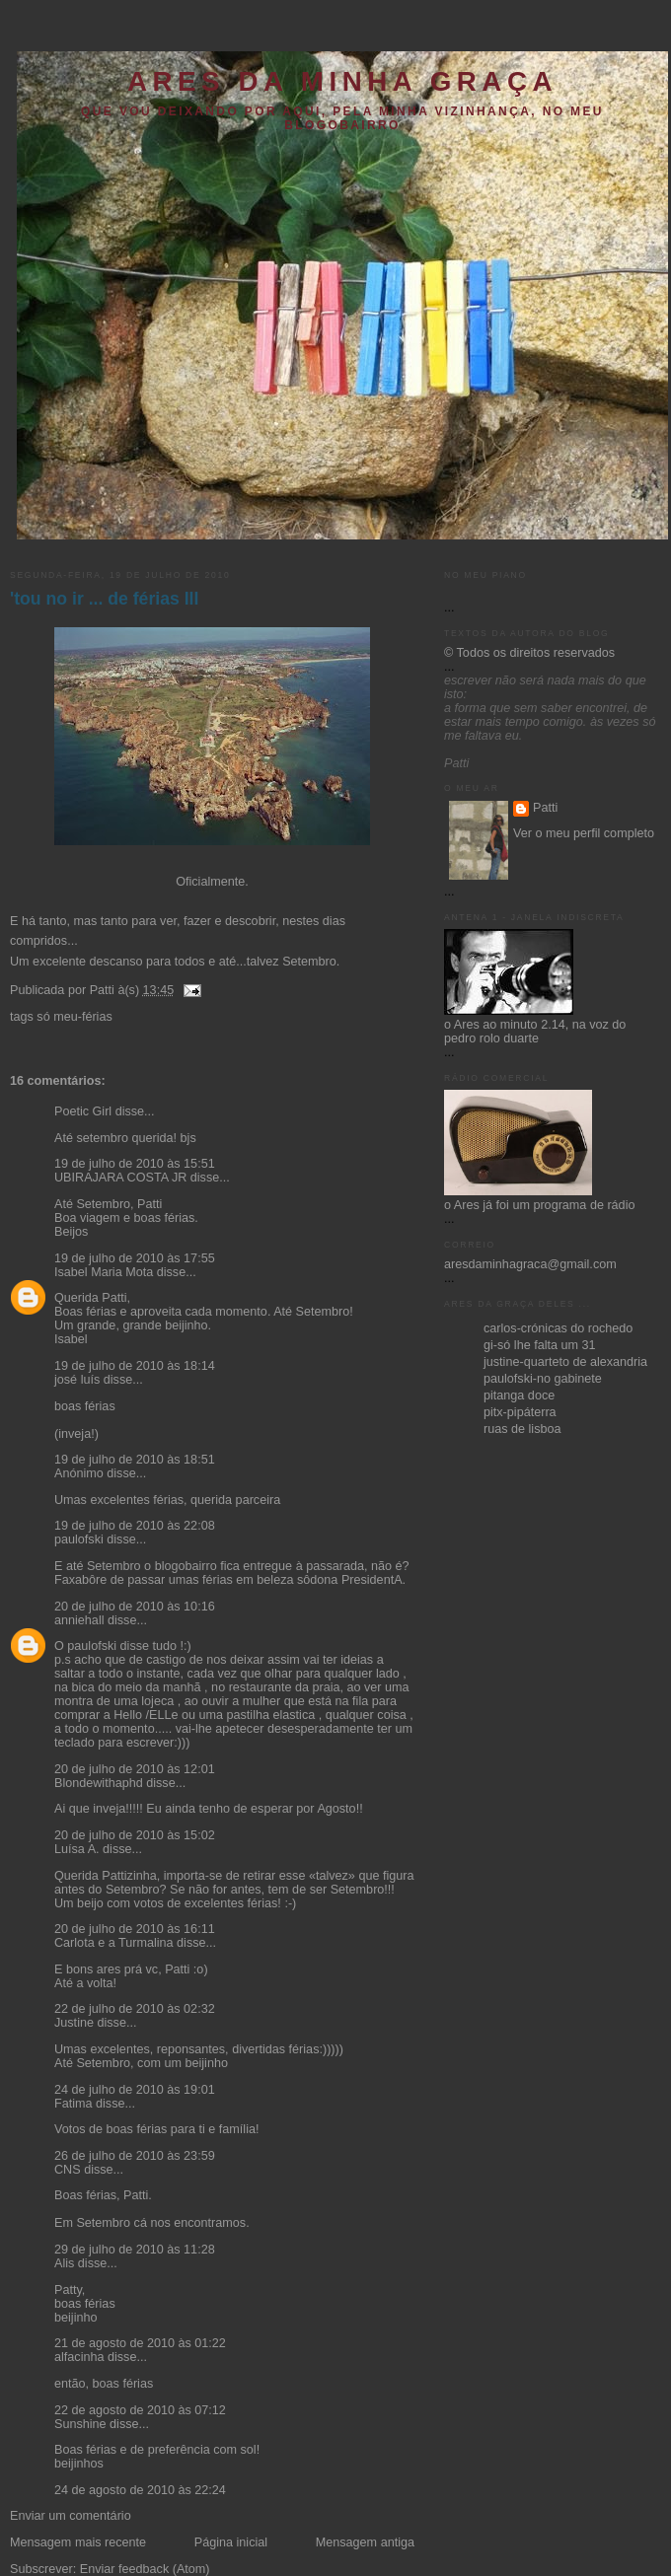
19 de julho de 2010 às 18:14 (134, 1366)
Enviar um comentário (70, 2516)
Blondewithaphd (98, 1783)
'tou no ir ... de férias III (104, 598)
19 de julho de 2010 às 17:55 (134, 1258)
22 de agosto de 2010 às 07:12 (140, 2410)
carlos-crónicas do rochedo (558, 1328)
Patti (545, 808)
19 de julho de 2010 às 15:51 (134, 1164)
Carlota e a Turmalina (115, 1943)
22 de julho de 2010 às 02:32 (134, 2009)
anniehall (79, 1620)
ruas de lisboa (522, 1429)
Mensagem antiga (365, 2542)
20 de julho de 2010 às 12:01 (134, 1769)
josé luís (77, 1380)
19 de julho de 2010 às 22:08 (134, 1526)
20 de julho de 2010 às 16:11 (134, 1929)
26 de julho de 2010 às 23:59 (134, 2156)
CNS (67, 2170)
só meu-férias (74, 1017)
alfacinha (79, 2357)
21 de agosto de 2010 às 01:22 (140, 2343)
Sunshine (80, 2424)
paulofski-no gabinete (543, 1379)
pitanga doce (519, 1395)
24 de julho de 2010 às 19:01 (134, 2090)
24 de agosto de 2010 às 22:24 (140, 2490)
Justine (74, 2023)
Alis (64, 2263)
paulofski (79, 1539)
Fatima (73, 2104)
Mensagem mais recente (78, 2542)
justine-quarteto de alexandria (565, 1362)
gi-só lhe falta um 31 (540, 1345)
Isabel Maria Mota (103, 1272)
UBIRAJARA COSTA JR (120, 1177)
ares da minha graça (342, 81)
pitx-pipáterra (520, 1412)
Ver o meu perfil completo (583, 833)
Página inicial (230, 2542)
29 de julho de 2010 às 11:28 (134, 2249)
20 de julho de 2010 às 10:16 (134, 1606)
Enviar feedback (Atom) (145, 2569)
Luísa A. (77, 1849)
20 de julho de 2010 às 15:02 (134, 1835)
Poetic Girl (83, 1111)
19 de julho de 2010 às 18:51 (134, 1460)
